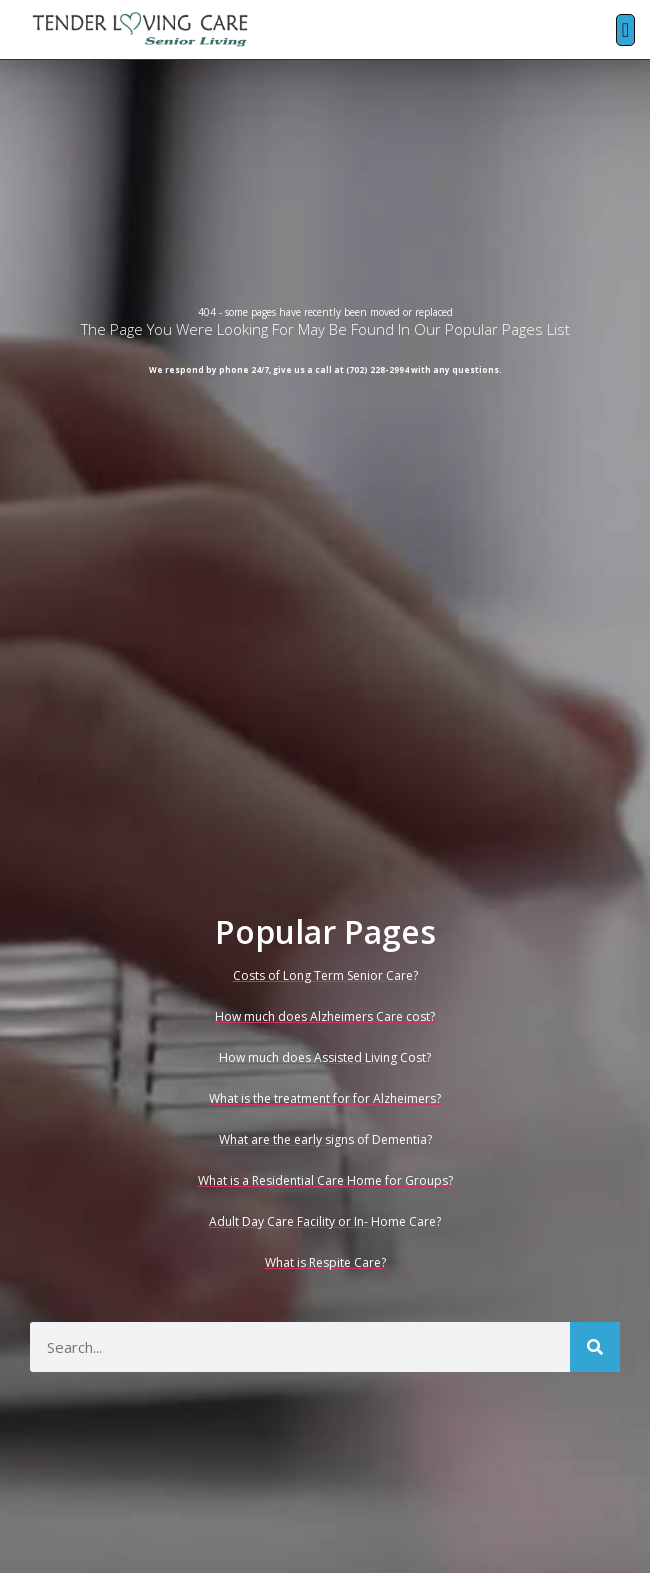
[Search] (595, 1347)
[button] (625, 30)
